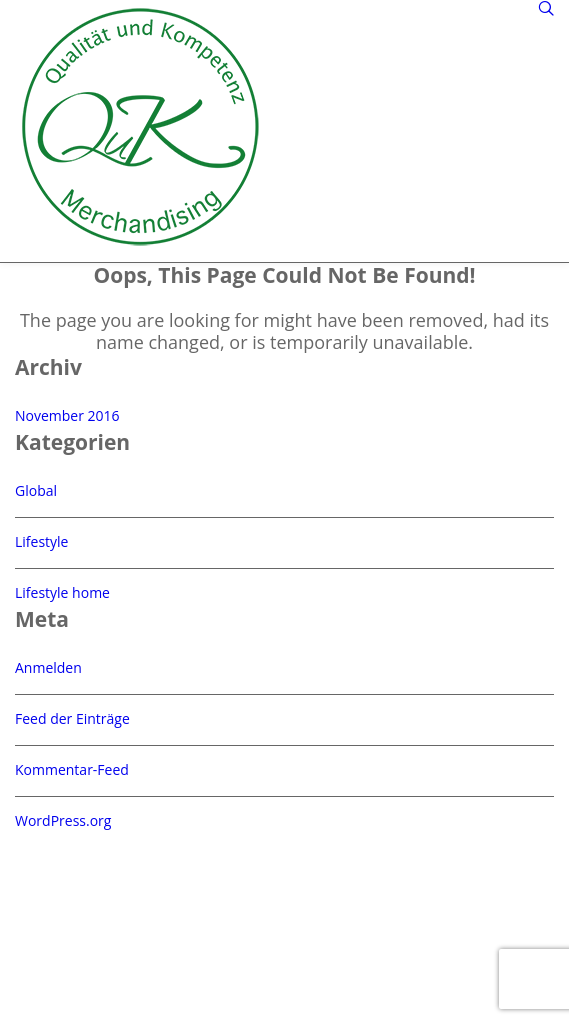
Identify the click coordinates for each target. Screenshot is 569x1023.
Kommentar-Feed (72, 769)
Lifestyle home (62, 592)
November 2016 (67, 415)
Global (36, 490)
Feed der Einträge (72, 718)
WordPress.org (63, 820)
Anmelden (48, 667)
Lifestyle (41, 541)
